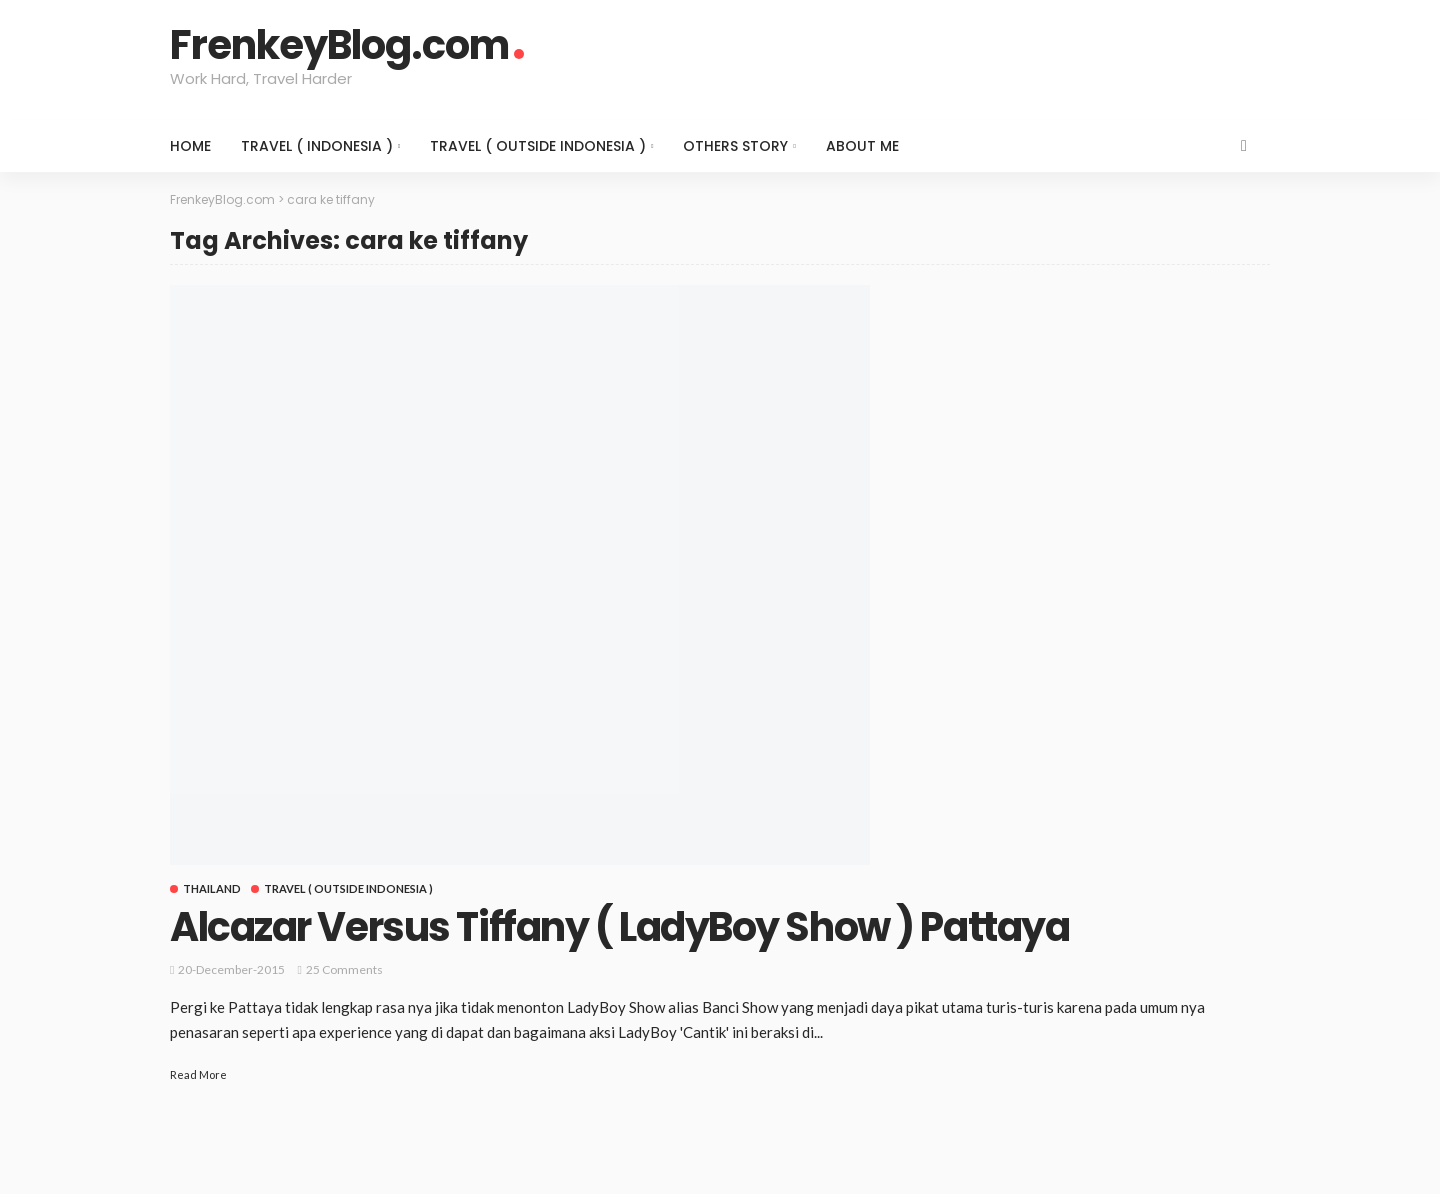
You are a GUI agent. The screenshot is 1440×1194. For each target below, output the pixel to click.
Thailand (212, 888)
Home (190, 146)
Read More (198, 1074)
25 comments (344, 969)
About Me (862, 146)
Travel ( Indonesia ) (317, 146)
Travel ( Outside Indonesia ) (538, 146)
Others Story (735, 146)
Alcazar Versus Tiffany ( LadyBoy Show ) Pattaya (619, 927)
